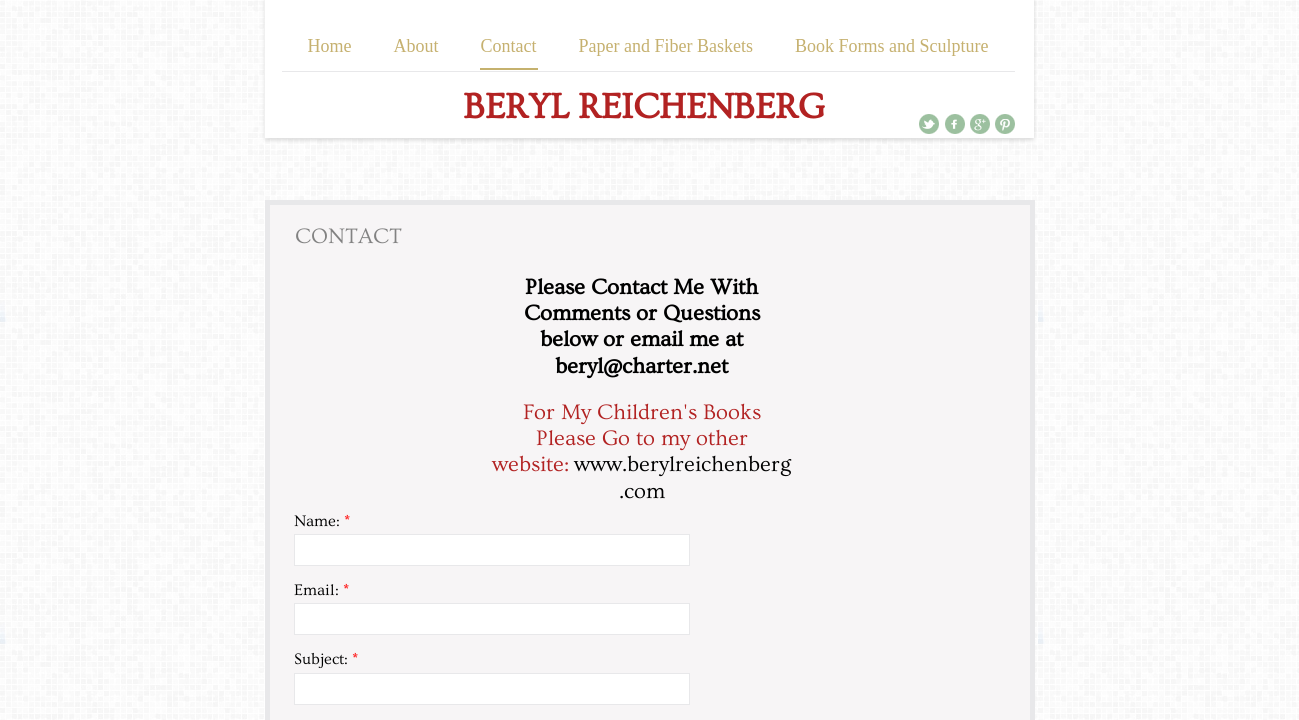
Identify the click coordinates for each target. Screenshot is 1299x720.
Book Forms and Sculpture (892, 46)
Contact (509, 46)
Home (330, 46)
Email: (321, 590)
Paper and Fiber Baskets (666, 46)
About (416, 46)
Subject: (326, 659)
